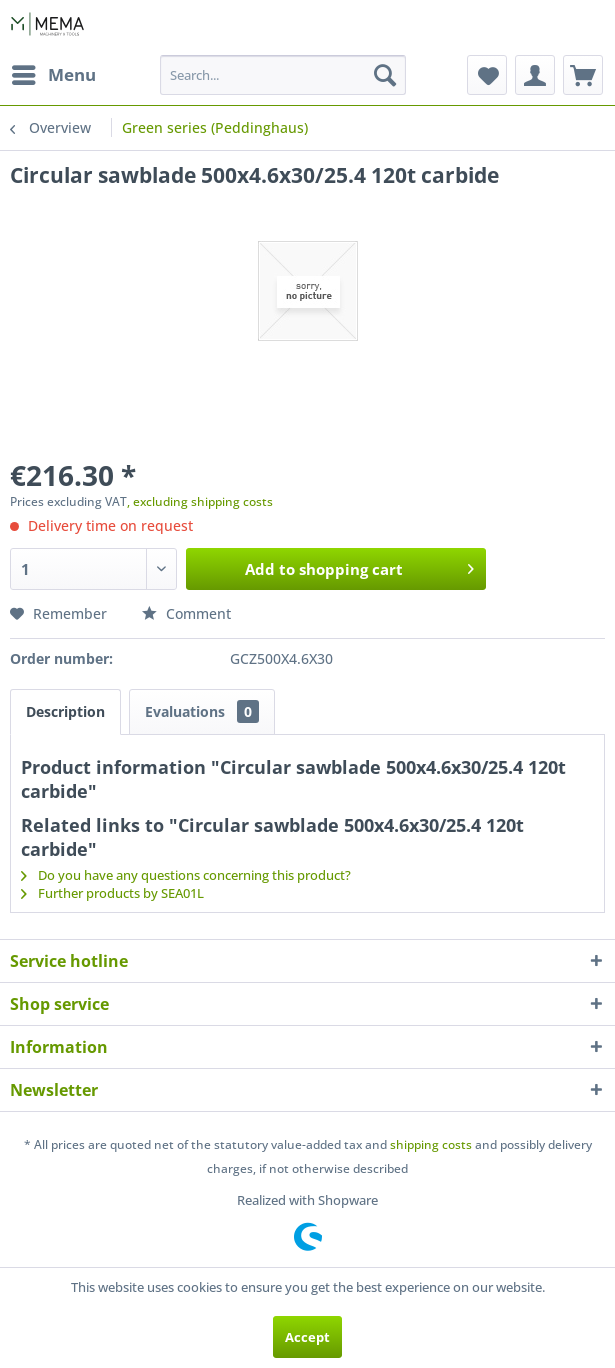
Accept (307, 1337)
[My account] (535, 75)
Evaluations (202, 711)
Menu (54, 72)
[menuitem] (53, 75)
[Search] (385, 75)
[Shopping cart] (583, 75)
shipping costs (431, 1144)
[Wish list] (487, 75)
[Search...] (283, 75)
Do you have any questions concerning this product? (186, 875)
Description (65, 711)
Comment (186, 613)
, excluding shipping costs (200, 501)
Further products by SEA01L (112, 893)
